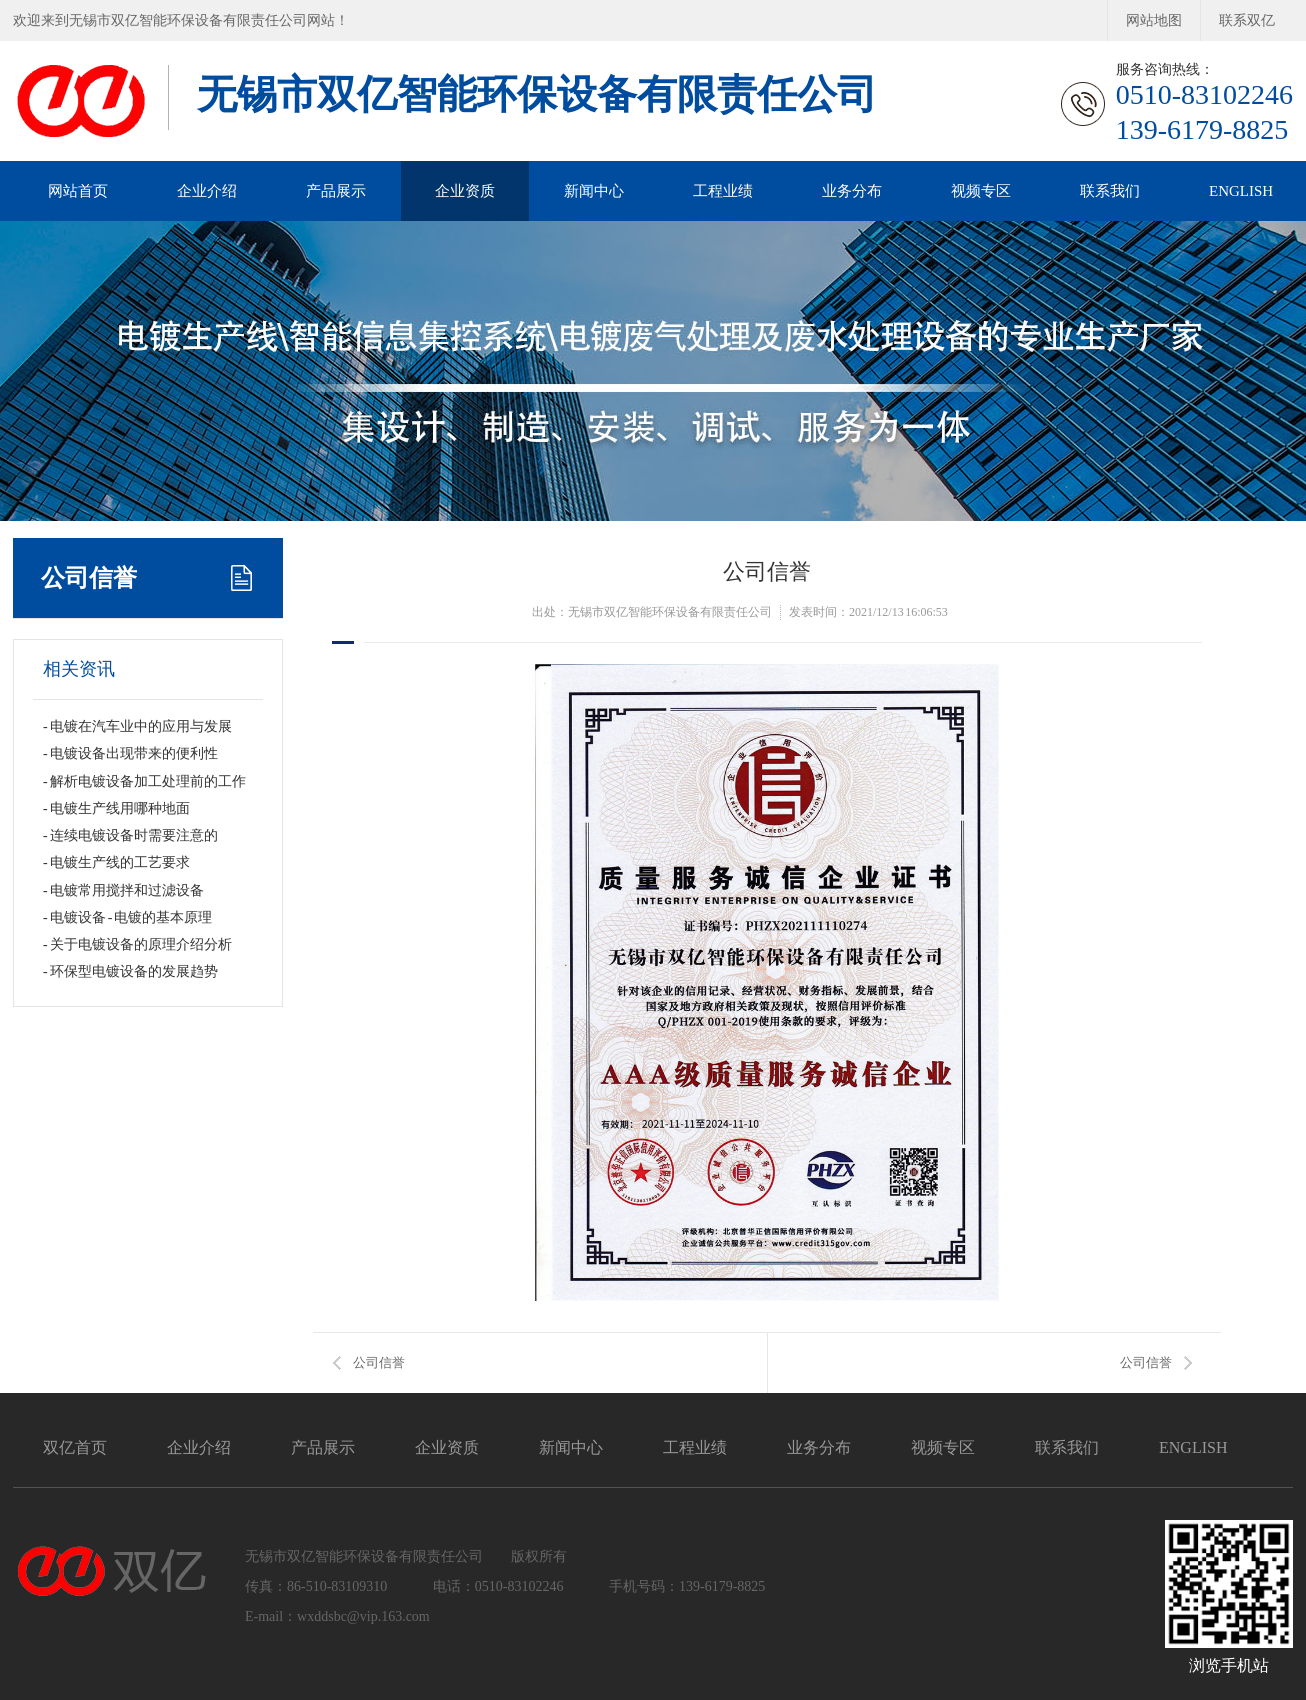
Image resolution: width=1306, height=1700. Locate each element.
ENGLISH (1241, 191)
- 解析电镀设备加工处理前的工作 (144, 781)
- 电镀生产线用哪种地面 (116, 808)
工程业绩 (723, 191)
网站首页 (78, 191)
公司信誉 (89, 578)
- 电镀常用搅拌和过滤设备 (123, 890)
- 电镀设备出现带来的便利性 (130, 753)
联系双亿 (1247, 20)
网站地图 (1154, 20)
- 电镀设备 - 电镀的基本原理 (127, 917)
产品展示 (336, 191)
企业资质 (465, 191)
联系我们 (1110, 191)
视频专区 (981, 191)
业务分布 (852, 191)
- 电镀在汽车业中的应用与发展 (137, 726)
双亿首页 (75, 1447)
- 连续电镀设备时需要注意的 (130, 835)
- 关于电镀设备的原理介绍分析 (137, 944)
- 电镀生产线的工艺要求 (116, 862)
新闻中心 (594, 191)
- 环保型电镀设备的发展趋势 (130, 971)
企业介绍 (207, 191)
